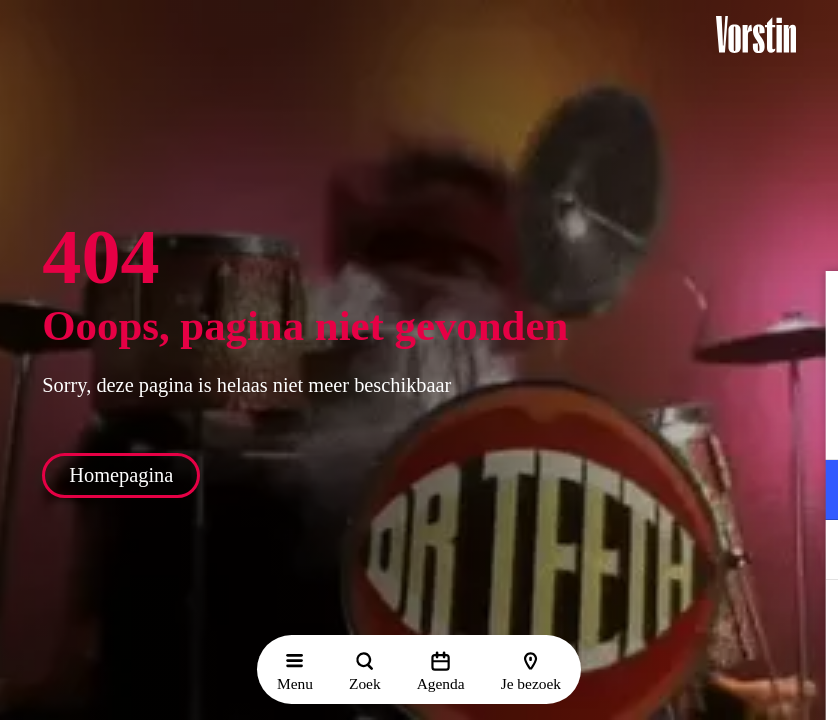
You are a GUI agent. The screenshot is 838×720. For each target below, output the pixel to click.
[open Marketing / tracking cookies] (806, 552)
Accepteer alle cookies (668, 624)
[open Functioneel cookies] (806, 492)
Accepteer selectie (668, 682)
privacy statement (588, 424)
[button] (807, 307)
